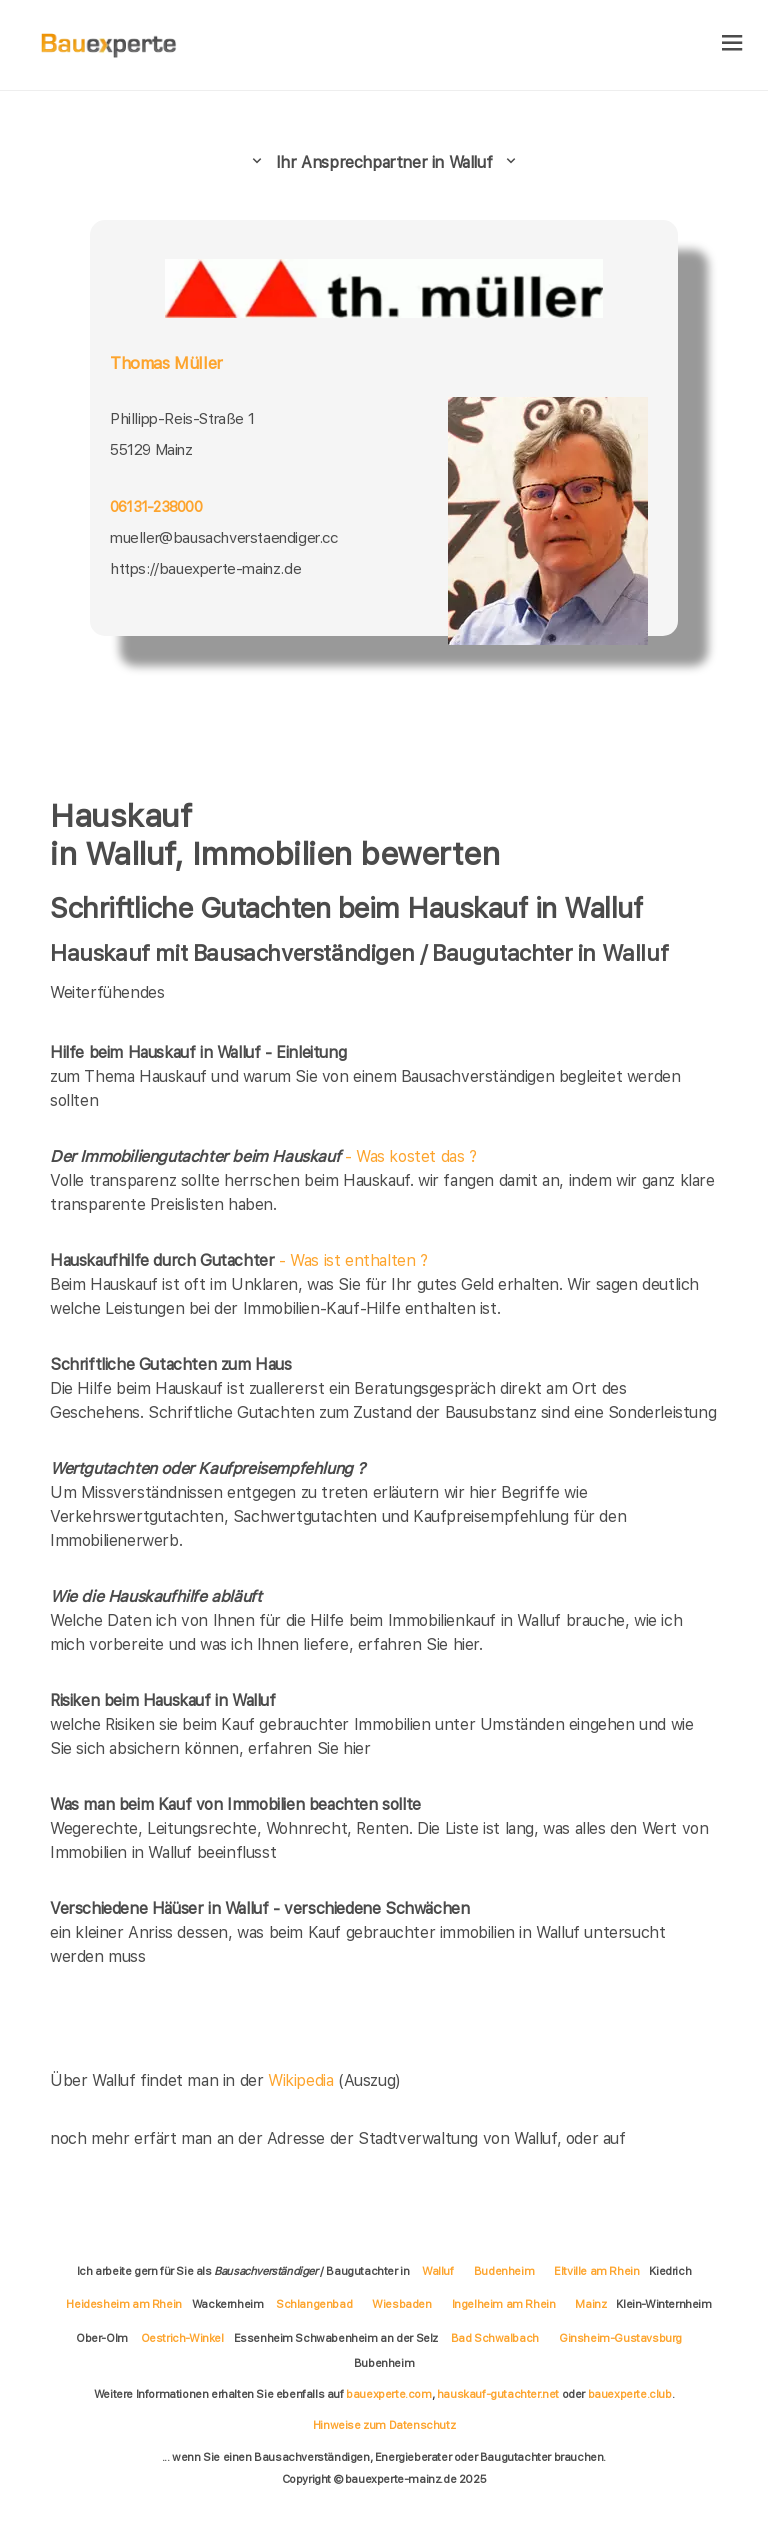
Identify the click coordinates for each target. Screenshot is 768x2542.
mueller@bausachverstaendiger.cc (224, 537)
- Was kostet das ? (263, 1156)
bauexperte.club (630, 2394)
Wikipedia (303, 2080)
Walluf (438, 2271)
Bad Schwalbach (495, 2338)
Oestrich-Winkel (182, 2338)
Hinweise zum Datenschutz (384, 2425)
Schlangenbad (314, 2304)
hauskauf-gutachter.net (498, 2394)
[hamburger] (732, 44)
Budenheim (504, 2271)
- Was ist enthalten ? (239, 1260)
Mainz (590, 2304)
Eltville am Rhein (596, 2271)
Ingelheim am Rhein (504, 2304)
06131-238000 (156, 506)
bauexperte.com (388, 2394)
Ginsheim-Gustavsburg (620, 2338)
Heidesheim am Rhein (123, 2304)
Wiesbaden (401, 2304)
